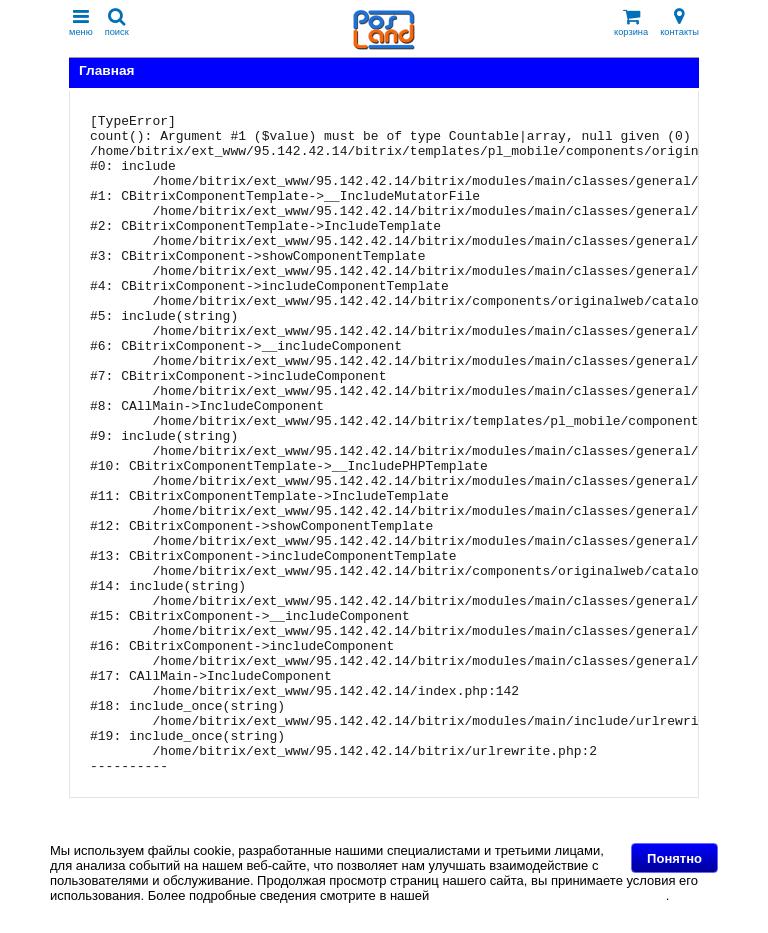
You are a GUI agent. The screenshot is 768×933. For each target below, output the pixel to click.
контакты (679, 22)
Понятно (674, 858)
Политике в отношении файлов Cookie (549, 895)
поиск (117, 22)
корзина (631, 22)
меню (81, 22)
